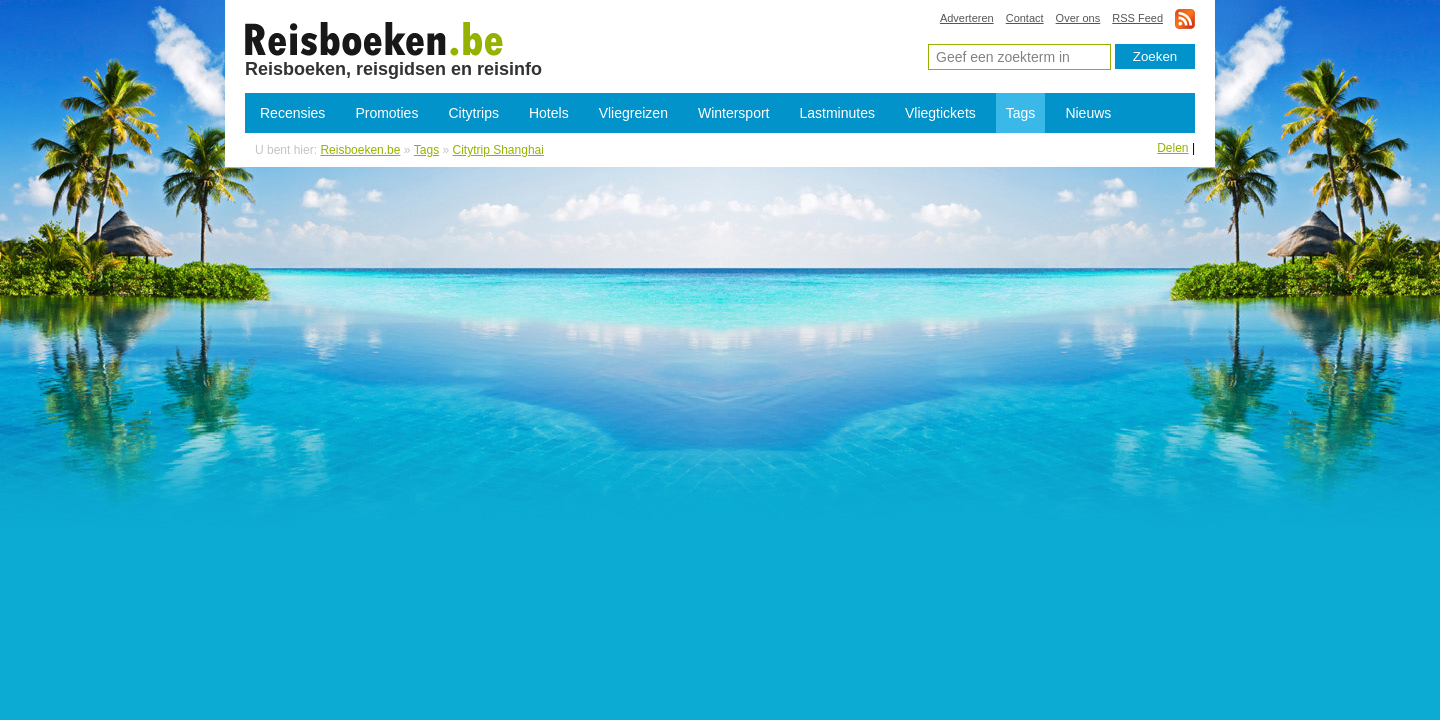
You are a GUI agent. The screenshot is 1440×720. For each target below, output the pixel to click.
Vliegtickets (940, 113)
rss (1185, 18)
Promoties (386, 113)
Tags (1021, 113)
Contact (1025, 18)
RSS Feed (1137, 18)
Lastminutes (837, 113)
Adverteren (967, 18)
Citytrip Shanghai (374, 38)
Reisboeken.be (360, 150)
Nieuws (1088, 113)
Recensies (292, 113)
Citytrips (473, 113)
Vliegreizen (633, 113)
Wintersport (734, 113)
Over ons (1078, 18)
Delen (1172, 148)
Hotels (549, 113)
